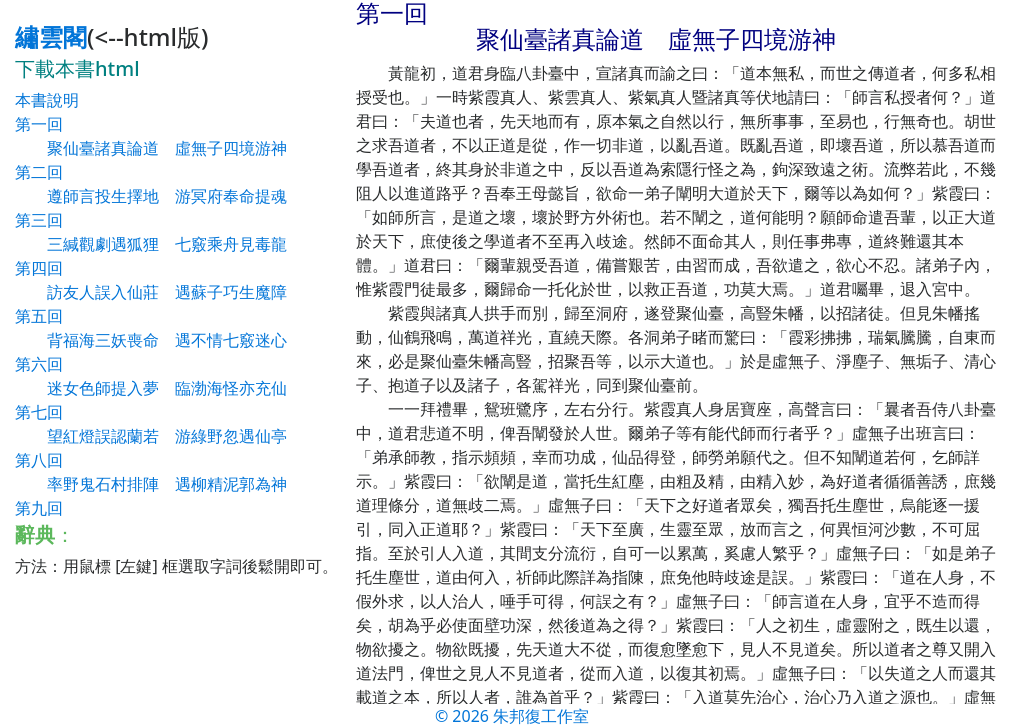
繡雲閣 (51, 36)
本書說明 (47, 100)
